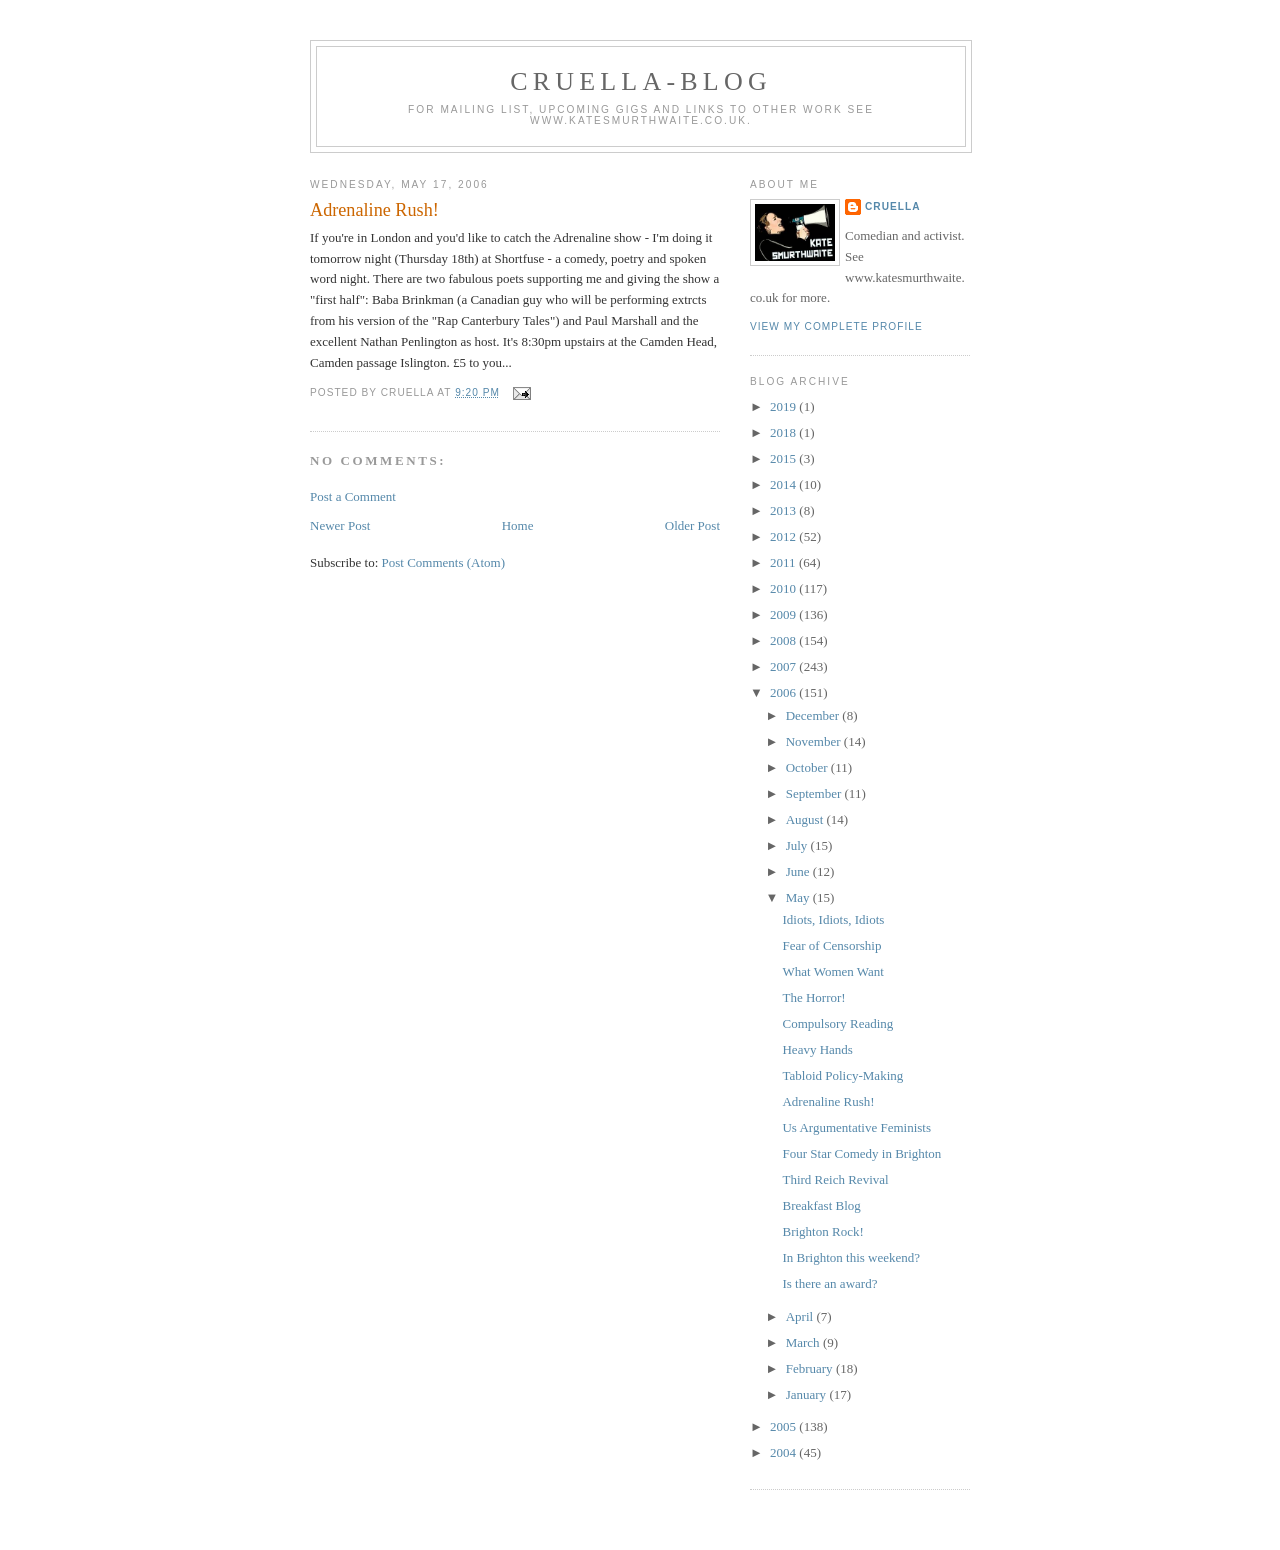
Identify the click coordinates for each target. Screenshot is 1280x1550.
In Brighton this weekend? (851, 1257)
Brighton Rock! (822, 1231)
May (799, 897)
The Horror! (813, 997)
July (798, 845)
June (799, 871)
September (815, 793)
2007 (784, 666)
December (814, 715)
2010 (784, 588)
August (806, 819)
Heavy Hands (817, 1049)
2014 (784, 484)
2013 (784, 510)
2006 (784, 692)
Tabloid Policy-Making (842, 1075)
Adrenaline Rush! (374, 210)
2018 (784, 432)
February (811, 1368)
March (804, 1342)
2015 (784, 458)
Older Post (692, 525)
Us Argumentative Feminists (856, 1127)
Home (518, 525)
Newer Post (340, 525)
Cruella (892, 206)
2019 (784, 406)
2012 (784, 536)
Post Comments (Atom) (444, 562)
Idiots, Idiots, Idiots (833, 919)
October (808, 767)
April (801, 1316)
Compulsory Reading (837, 1023)
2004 (784, 1452)
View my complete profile (836, 326)
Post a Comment (353, 496)
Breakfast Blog (821, 1205)
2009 (784, 614)
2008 (784, 640)
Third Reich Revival (835, 1179)
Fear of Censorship (831, 945)
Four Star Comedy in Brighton (861, 1153)
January (808, 1394)
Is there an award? (829, 1283)
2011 (784, 562)
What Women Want (832, 971)
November (815, 741)
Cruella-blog (641, 81)
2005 (784, 1426)
